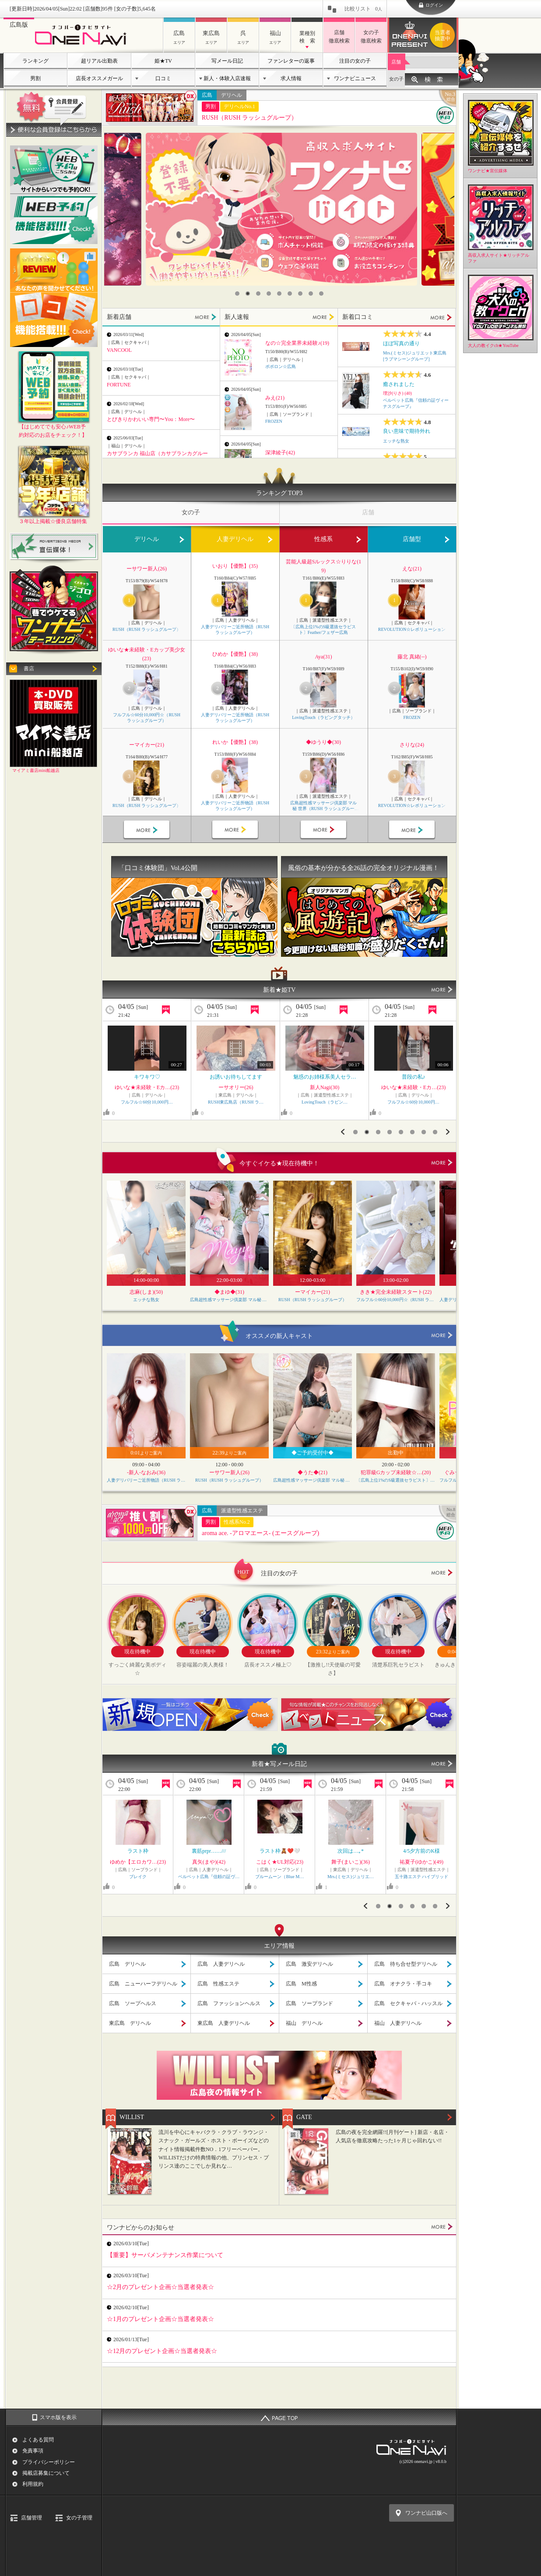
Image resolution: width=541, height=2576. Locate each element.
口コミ (163, 78)
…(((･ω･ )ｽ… (138, 1851)
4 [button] (269, 293)
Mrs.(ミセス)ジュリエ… (209, 1876)
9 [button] (321, 293)
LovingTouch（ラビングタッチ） (323, 717)
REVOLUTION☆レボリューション (412, 629)
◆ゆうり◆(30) (323, 742)
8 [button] (311, 293)
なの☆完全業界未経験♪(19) (297, 343)
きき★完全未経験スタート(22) (396, 1292)
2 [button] (248, 293)
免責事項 (32, 2451)
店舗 (396, 61)
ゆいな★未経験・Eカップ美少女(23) (146, 654)
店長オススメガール (99, 78)
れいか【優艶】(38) (235, 742)
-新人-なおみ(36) (146, 1472)
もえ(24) (421, 1862)
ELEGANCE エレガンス (146, 1102)
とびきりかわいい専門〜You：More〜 (151, 419)
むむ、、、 (280, 1851)
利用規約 (32, 2484)
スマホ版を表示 (58, 2417)
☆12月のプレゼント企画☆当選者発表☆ (162, 2350)
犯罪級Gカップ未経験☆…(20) (396, 1472)
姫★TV (163, 61)
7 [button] (300, 293)
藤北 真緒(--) (412, 657)
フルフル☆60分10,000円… (324, 1102)
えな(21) (412, 569)
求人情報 (291, 78)
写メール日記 (227, 61)
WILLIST (131, 2117)
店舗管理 (31, 2518)
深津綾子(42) (280, 452)
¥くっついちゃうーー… (350, 1851)
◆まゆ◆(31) (229, 1292)
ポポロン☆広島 (280, 366)
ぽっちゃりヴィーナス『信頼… (350, 1876)
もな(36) (147, 1087)
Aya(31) (323, 657)
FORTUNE (119, 385)
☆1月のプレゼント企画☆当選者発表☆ (160, 2318)
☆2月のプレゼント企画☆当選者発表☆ (160, 2286)
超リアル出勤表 (99, 61)
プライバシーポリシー (48, 2462)
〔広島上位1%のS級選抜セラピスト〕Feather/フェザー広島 (323, 629)
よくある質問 (38, 2440)
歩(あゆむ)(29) (208, 1862)
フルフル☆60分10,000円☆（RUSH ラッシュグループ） (146, 717)
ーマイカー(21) (146, 745)
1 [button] (237, 293)
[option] (281, 209)
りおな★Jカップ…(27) (350, 1862)
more (442, 1163)
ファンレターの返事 (291, 61)
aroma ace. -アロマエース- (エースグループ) (260, 1533)
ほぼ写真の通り (401, 343)
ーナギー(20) (414, 1087)
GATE (304, 2117)
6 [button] (290, 293)
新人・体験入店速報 (227, 78)
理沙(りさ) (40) (397, 393)
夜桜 (421, 1851)
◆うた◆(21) (312, 1472)
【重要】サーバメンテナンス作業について (165, 2254)
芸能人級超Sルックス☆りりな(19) (324, 566)
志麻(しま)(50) (146, 1292)
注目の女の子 (355, 61)
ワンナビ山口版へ (426, 2513)
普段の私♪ (325, 1077)
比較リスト (363, 9)
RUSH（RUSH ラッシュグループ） (249, 117)
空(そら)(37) (138, 1862)
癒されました (399, 384)
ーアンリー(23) (235, 1087)
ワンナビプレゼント (444, 35)
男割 (35, 78)
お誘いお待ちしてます (413, 1077)
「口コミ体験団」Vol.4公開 (157, 867)
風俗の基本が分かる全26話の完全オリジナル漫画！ (363, 867)
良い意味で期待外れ (406, 431)
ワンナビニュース (355, 78)
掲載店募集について (46, 2473)
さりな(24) (412, 745)
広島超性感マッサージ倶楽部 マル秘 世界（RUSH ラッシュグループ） (323, 805)
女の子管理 (79, 2518)
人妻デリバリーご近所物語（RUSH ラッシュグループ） (235, 629)
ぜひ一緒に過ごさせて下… (235, 1077)
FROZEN (273, 421)
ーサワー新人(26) (146, 569)
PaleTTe (421, 1876)
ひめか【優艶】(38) (235, 654)
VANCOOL (119, 350)
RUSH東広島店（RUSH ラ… (235, 1102)
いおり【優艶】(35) (235, 566)
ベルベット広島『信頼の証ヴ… (279, 1876)
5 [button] (279, 293)
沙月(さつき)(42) (279, 1862)
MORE (205, 317)
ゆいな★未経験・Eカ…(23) (324, 1087)
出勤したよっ (209, 1851)
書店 (29, 668)
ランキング (35, 61)
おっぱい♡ (147, 1077)
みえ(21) (275, 398)
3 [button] (258, 293)
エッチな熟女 (396, 441)
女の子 (396, 78)
